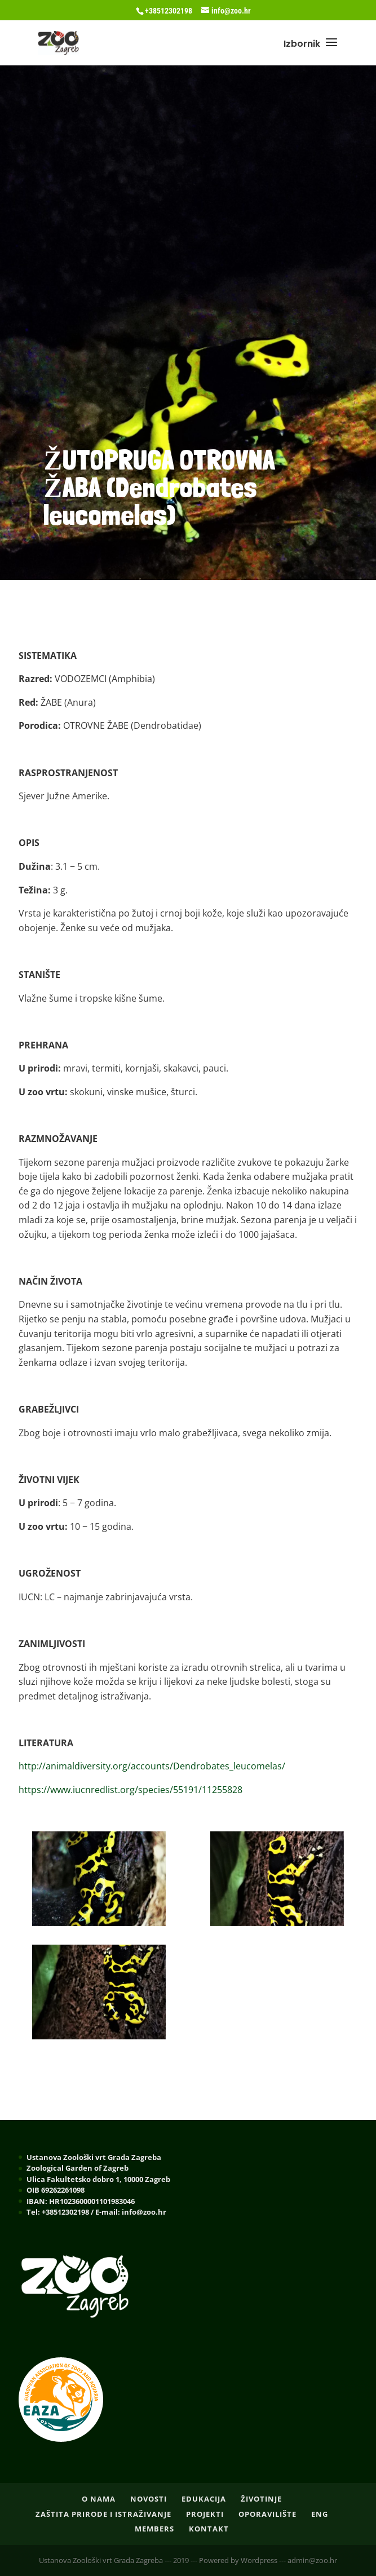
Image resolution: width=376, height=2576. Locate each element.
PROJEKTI (205, 2514)
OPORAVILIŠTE (267, 2514)
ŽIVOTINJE (261, 2499)
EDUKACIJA (204, 2499)
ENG (319, 2514)
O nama (99, 2499)
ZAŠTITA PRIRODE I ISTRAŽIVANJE (103, 2514)
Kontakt (209, 2529)
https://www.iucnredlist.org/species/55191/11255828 (130, 1789)
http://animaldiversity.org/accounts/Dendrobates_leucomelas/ (152, 1766)
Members (154, 2529)
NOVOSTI (148, 2499)
